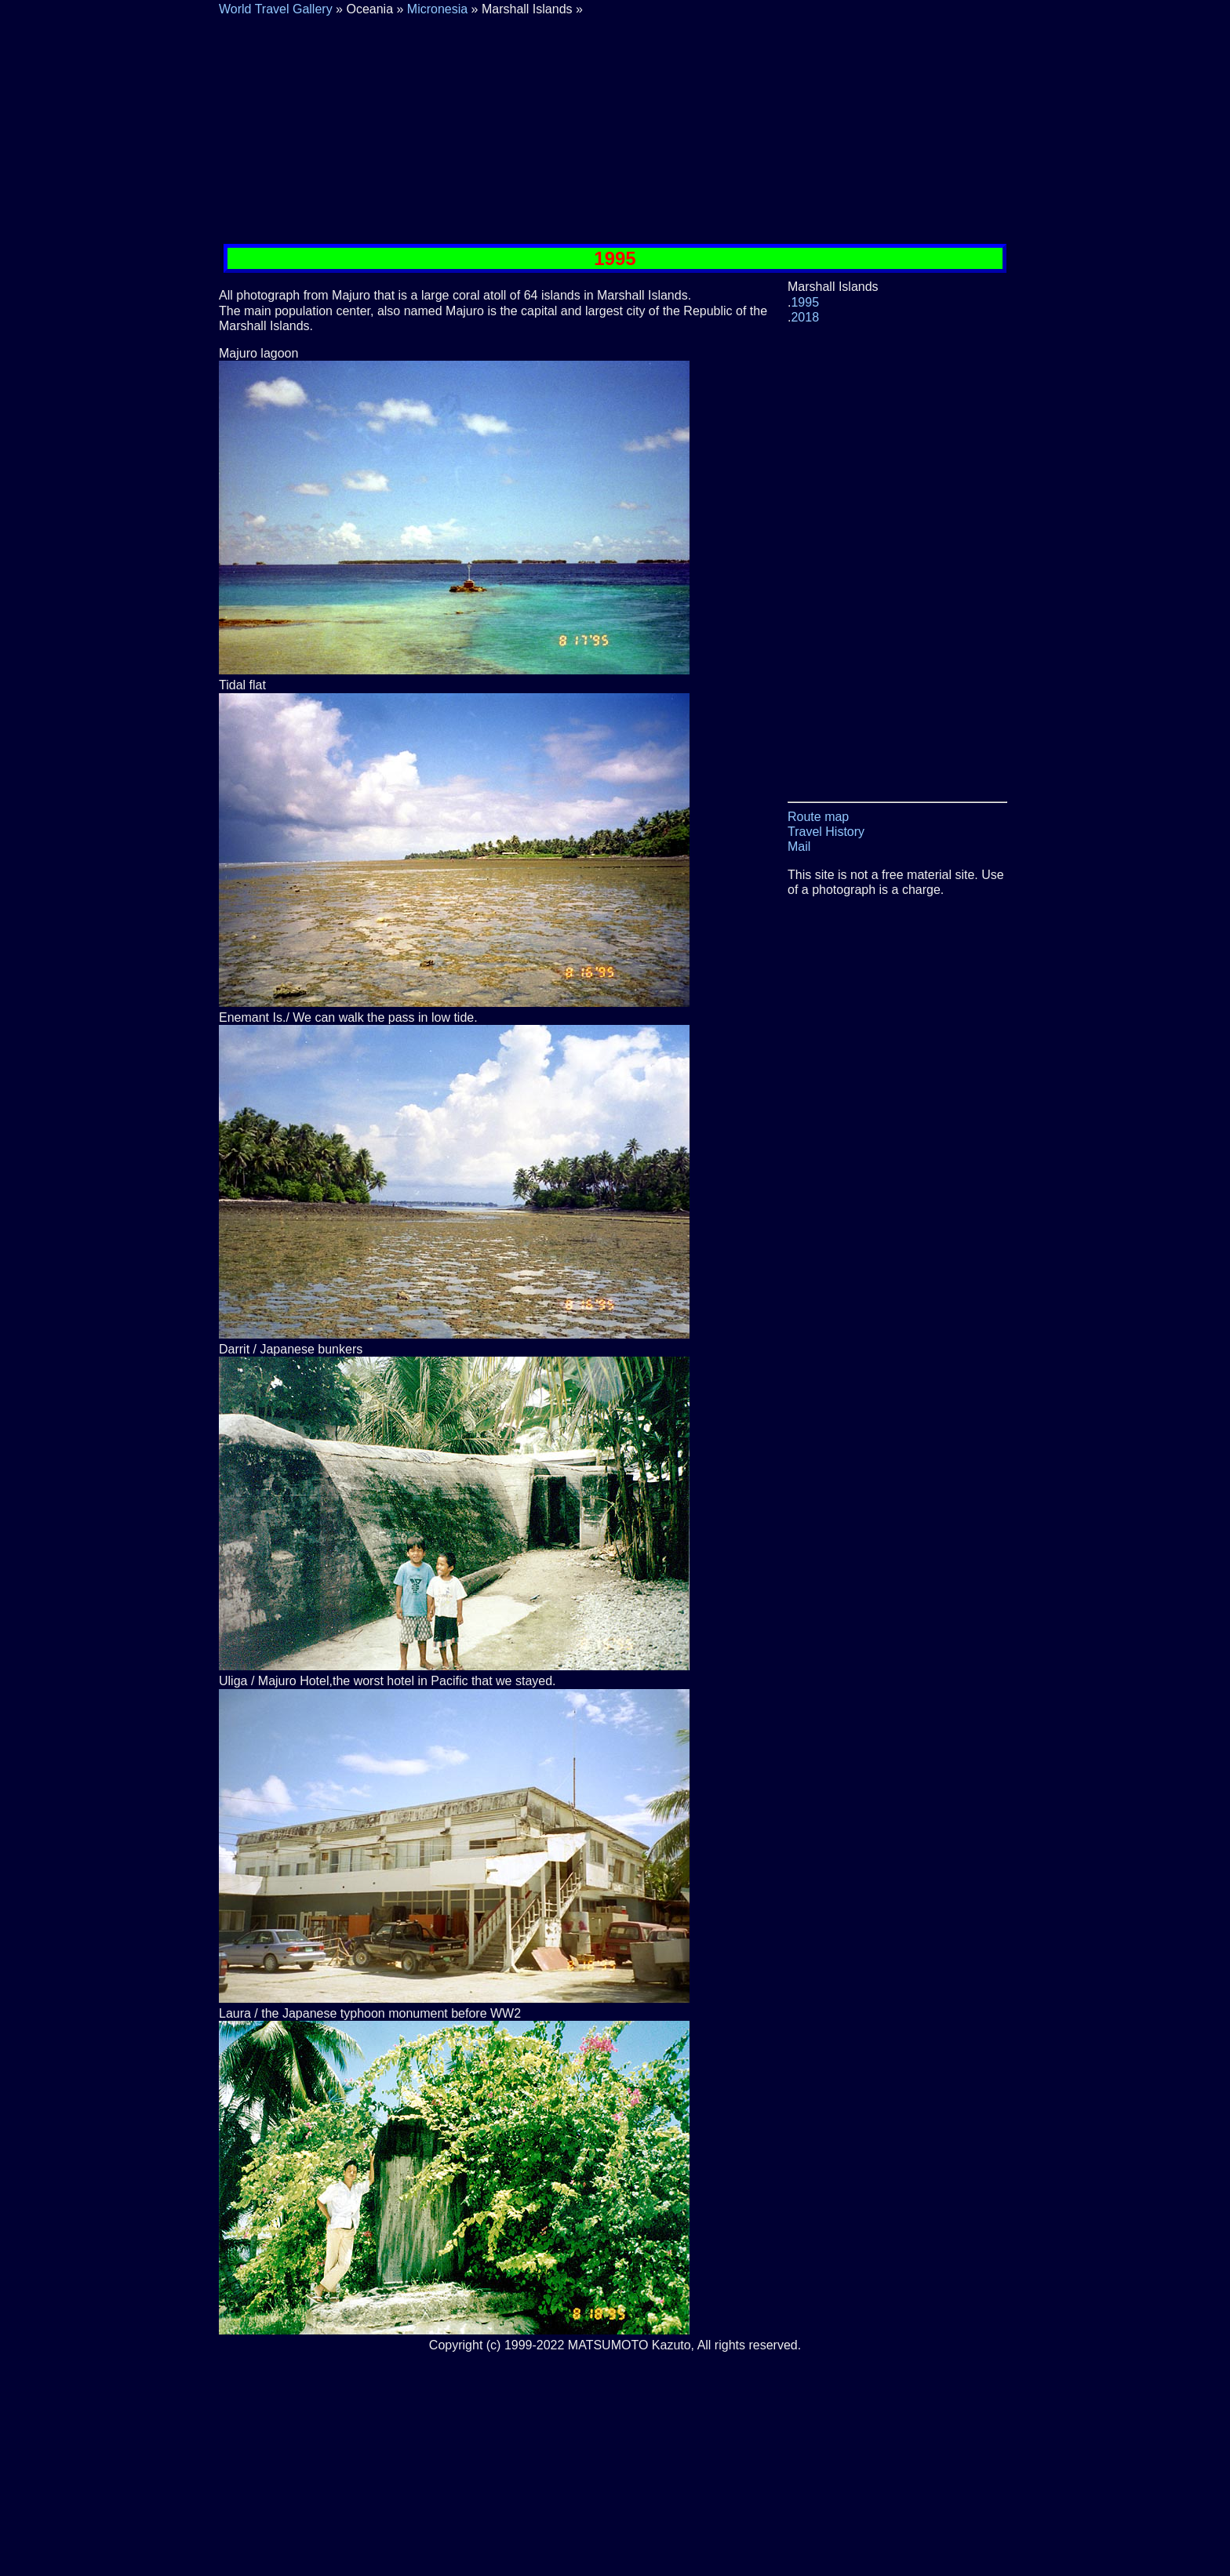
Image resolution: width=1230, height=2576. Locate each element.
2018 (805, 317)
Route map (818, 816)
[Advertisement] (615, 126)
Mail (799, 846)
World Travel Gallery (276, 9)
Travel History (826, 831)
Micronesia (437, 9)
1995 (805, 302)
